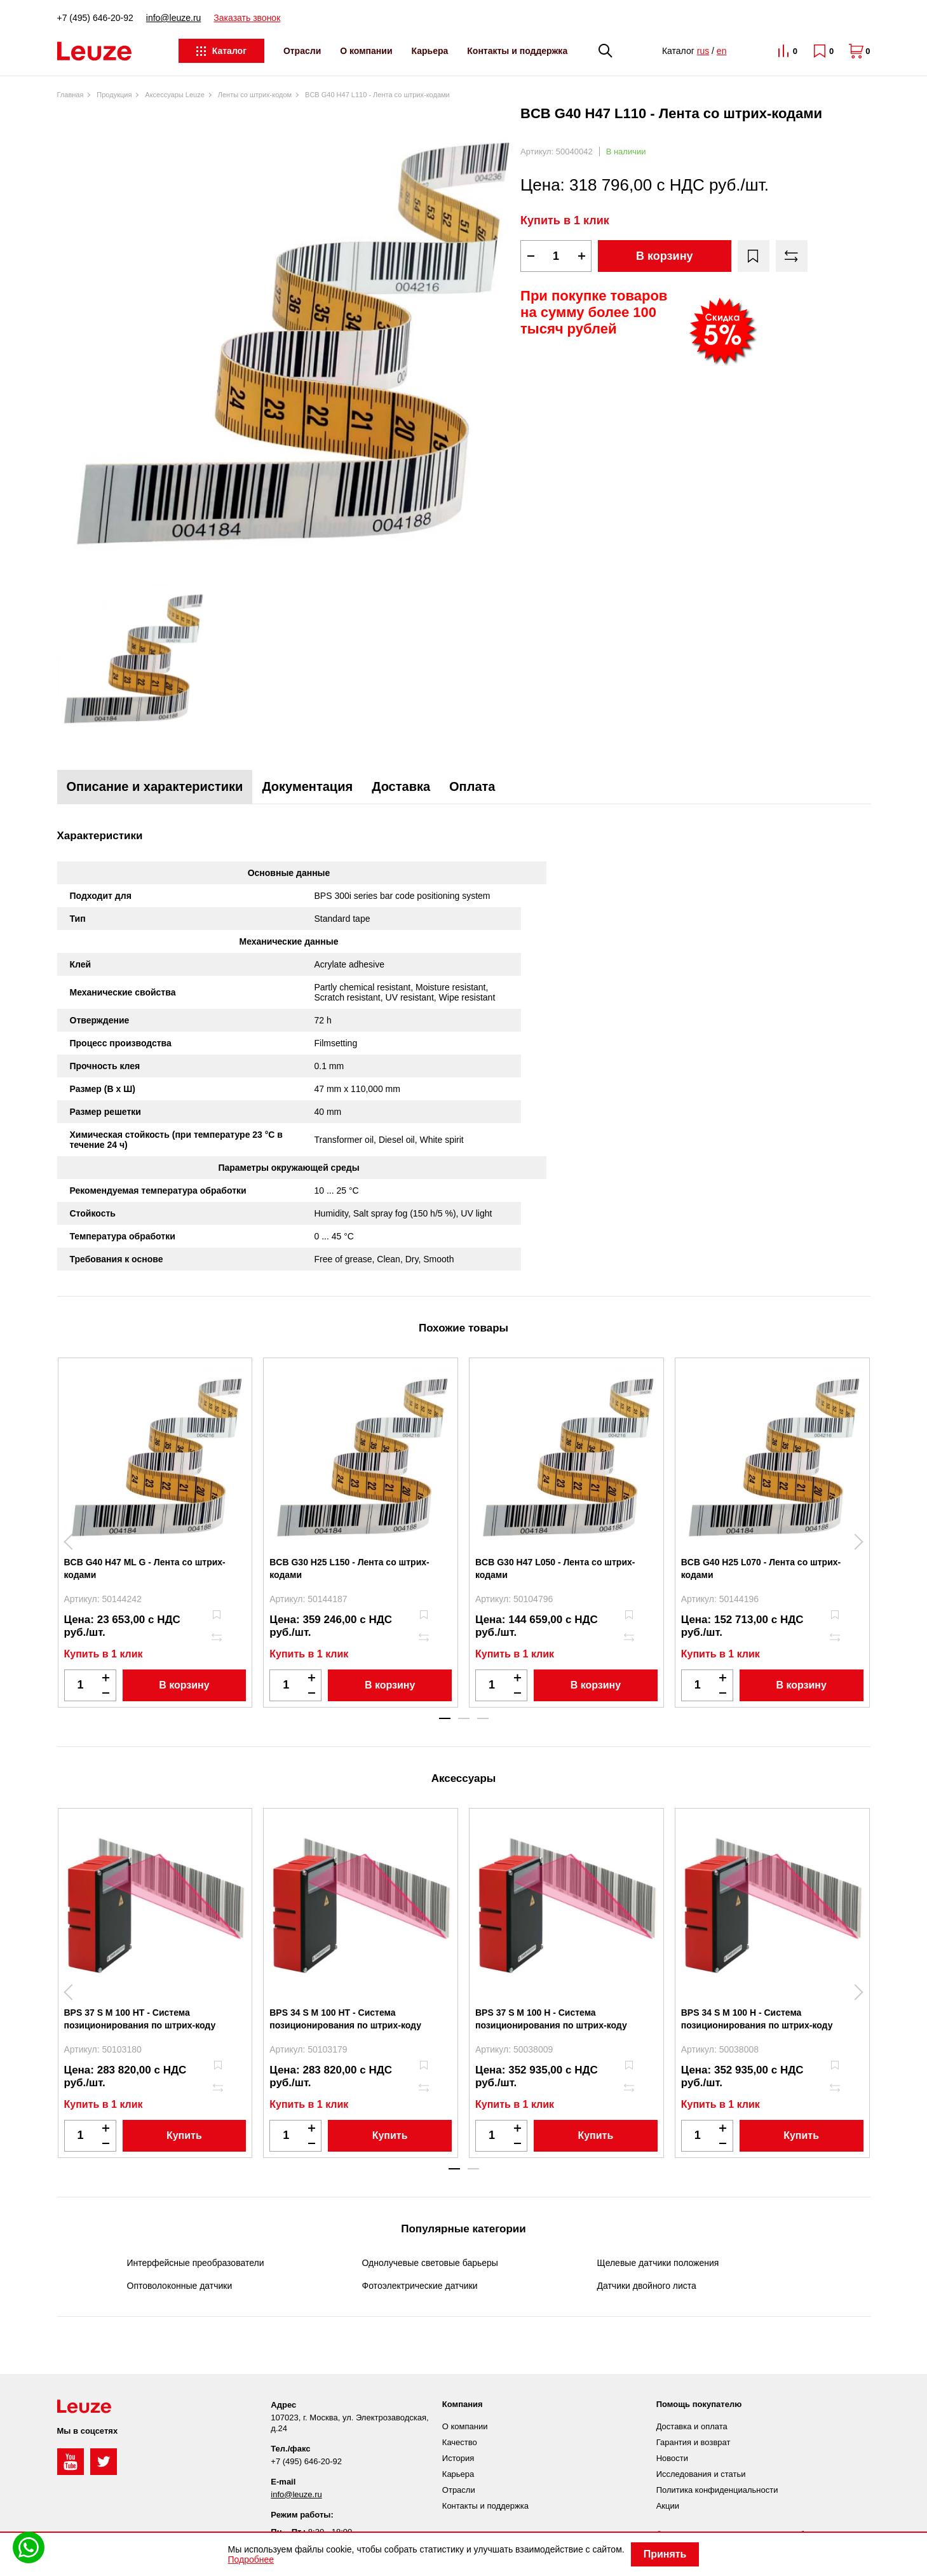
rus (703, 51)
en (722, 51)
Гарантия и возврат (693, 2442)
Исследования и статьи (701, 2474)
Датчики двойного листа (646, 2286)
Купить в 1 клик (564, 220)
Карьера (430, 51)
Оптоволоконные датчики (180, 2286)
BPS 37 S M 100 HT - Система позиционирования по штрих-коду (140, 2018)
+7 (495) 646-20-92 (95, 18)
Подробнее (251, 2559)
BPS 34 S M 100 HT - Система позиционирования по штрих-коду (345, 2018)
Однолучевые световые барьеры (430, 2263)
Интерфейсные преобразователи (195, 2263)
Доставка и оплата (691, 2426)
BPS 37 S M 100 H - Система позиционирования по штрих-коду (551, 2018)
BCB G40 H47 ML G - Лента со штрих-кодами (145, 1568)
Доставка (401, 786)
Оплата (472, 786)
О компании (366, 51)
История (458, 2458)
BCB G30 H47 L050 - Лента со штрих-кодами (555, 1568)
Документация (307, 786)
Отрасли (302, 51)
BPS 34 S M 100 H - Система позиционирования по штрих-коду (757, 2018)
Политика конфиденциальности (717, 2490)
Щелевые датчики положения (658, 2263)
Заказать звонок (246, 18)
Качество (459, 2442)
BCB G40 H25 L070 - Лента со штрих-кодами (761, 1568)
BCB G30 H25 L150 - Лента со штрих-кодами (349, 1568)
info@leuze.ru (173, 18)
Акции (667, 2506)
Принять (665, 2554)
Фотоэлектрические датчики (420, 2286)
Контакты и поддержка (517, 51)
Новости (672, 2458)
